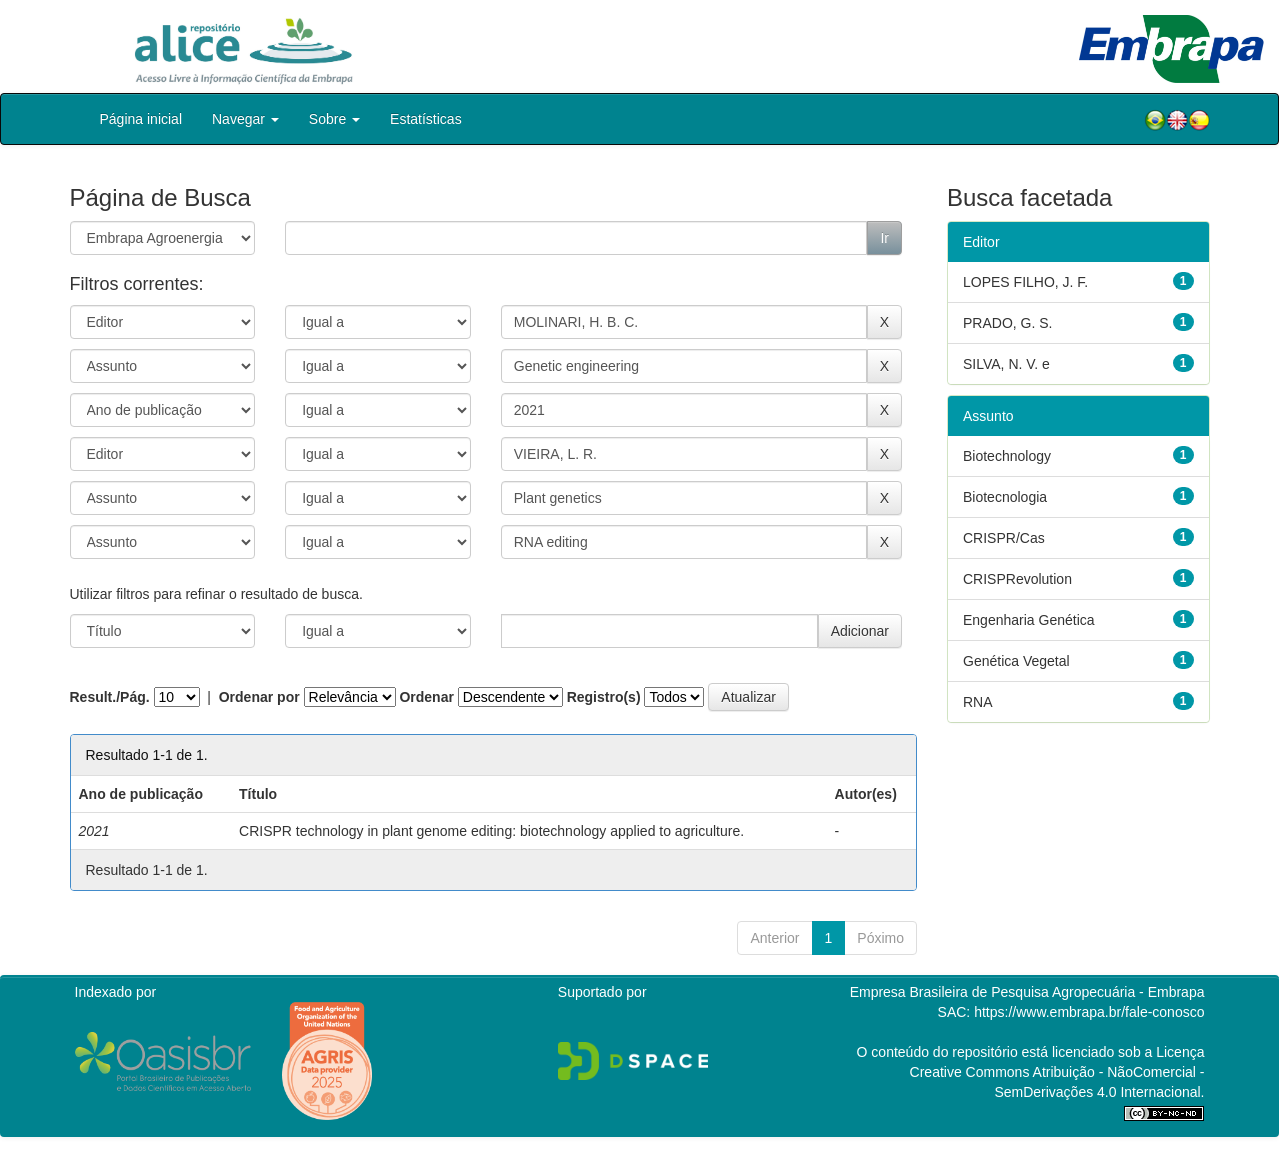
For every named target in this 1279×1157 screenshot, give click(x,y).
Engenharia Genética (1029, 620)
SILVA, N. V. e (1006, 364)
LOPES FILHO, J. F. (1025, 282)
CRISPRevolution (1017, 579)
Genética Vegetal (1016, 661)
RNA (978, 702)
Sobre (334, 119)
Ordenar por (259, 697)
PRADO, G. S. (1007, 323)
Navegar (245, 119)
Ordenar (426, 697)
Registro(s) (604, 697)
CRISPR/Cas (1004, 538)
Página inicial (141, 119)
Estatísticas (426, 119)
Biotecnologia (1005, 497)
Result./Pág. (110, 697)
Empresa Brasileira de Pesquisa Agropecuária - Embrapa (1027, 992)
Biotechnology (1007, 456)
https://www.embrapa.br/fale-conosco (1089, 1012)
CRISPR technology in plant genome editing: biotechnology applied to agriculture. (491, 831)
